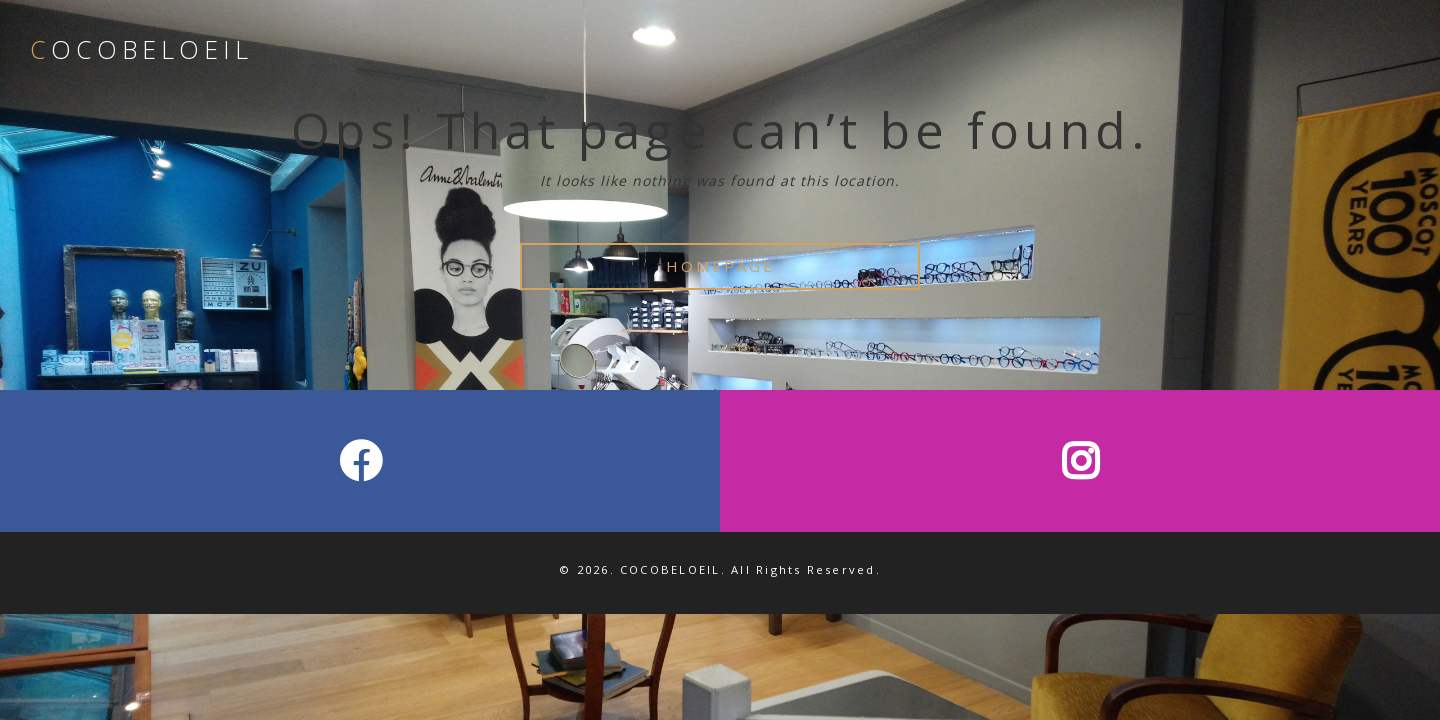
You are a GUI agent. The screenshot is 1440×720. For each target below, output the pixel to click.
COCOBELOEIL (141, 49)
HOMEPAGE (720, 266)
